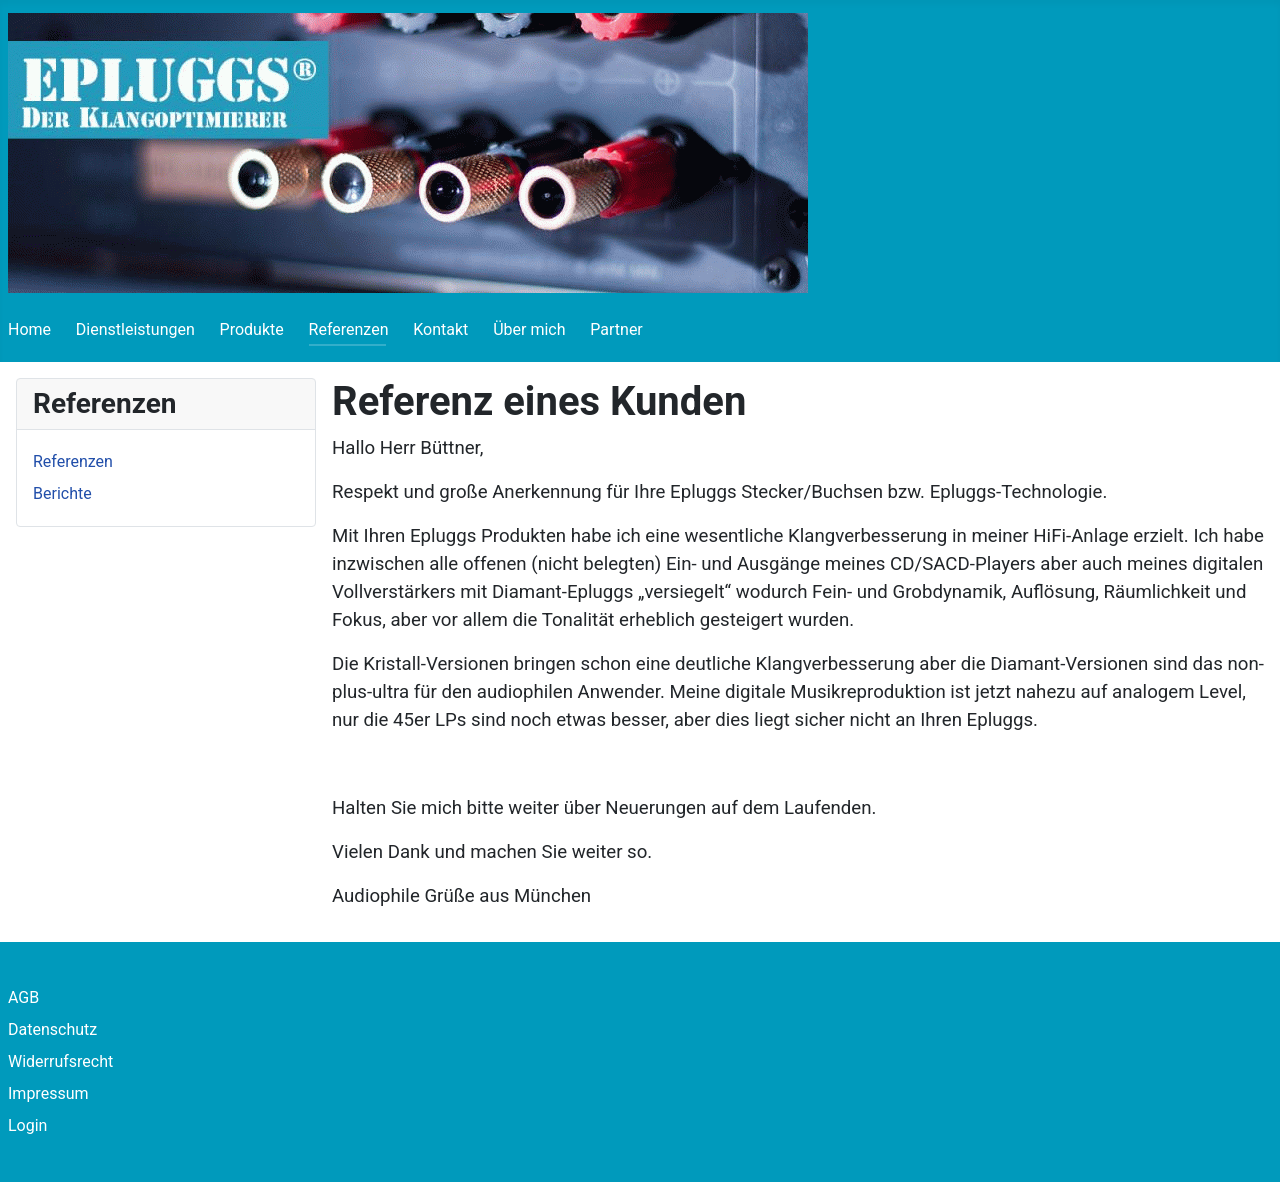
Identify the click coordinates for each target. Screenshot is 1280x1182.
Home (29, 329)
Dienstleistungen (135, 329)
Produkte (252, 329)
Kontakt (440, 329)
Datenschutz (52, 1029)
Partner (616, 329)
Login (27, 1125)
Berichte (62, 493)
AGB (23, 997)
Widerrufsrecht (60, 1061)
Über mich (529, 329)
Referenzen (349, 329)
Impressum (48, 1093)
